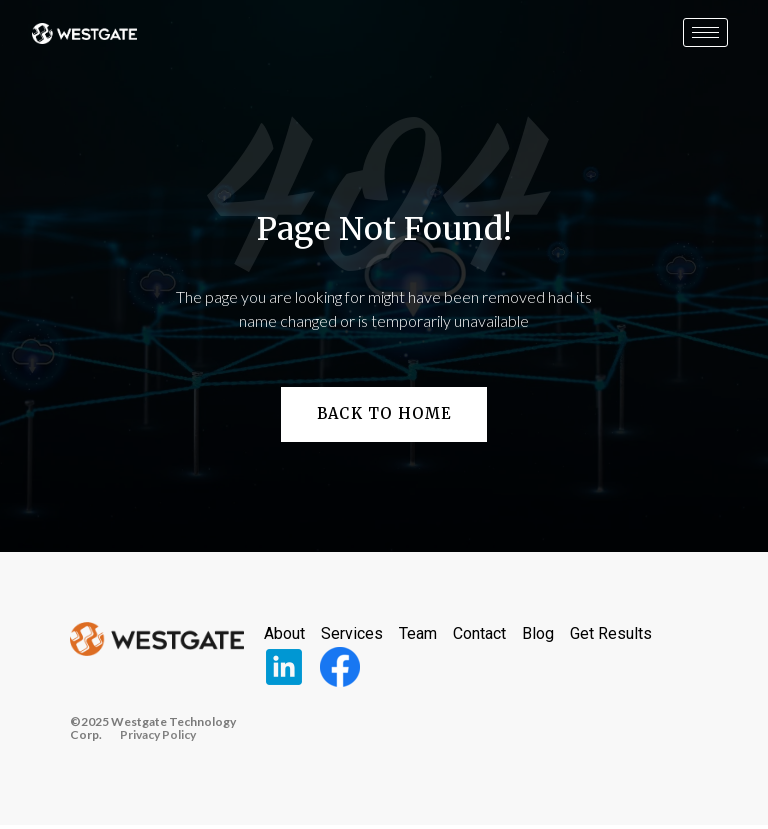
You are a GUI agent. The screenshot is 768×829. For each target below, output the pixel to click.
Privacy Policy (158, 737)
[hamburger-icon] (705, 32)
